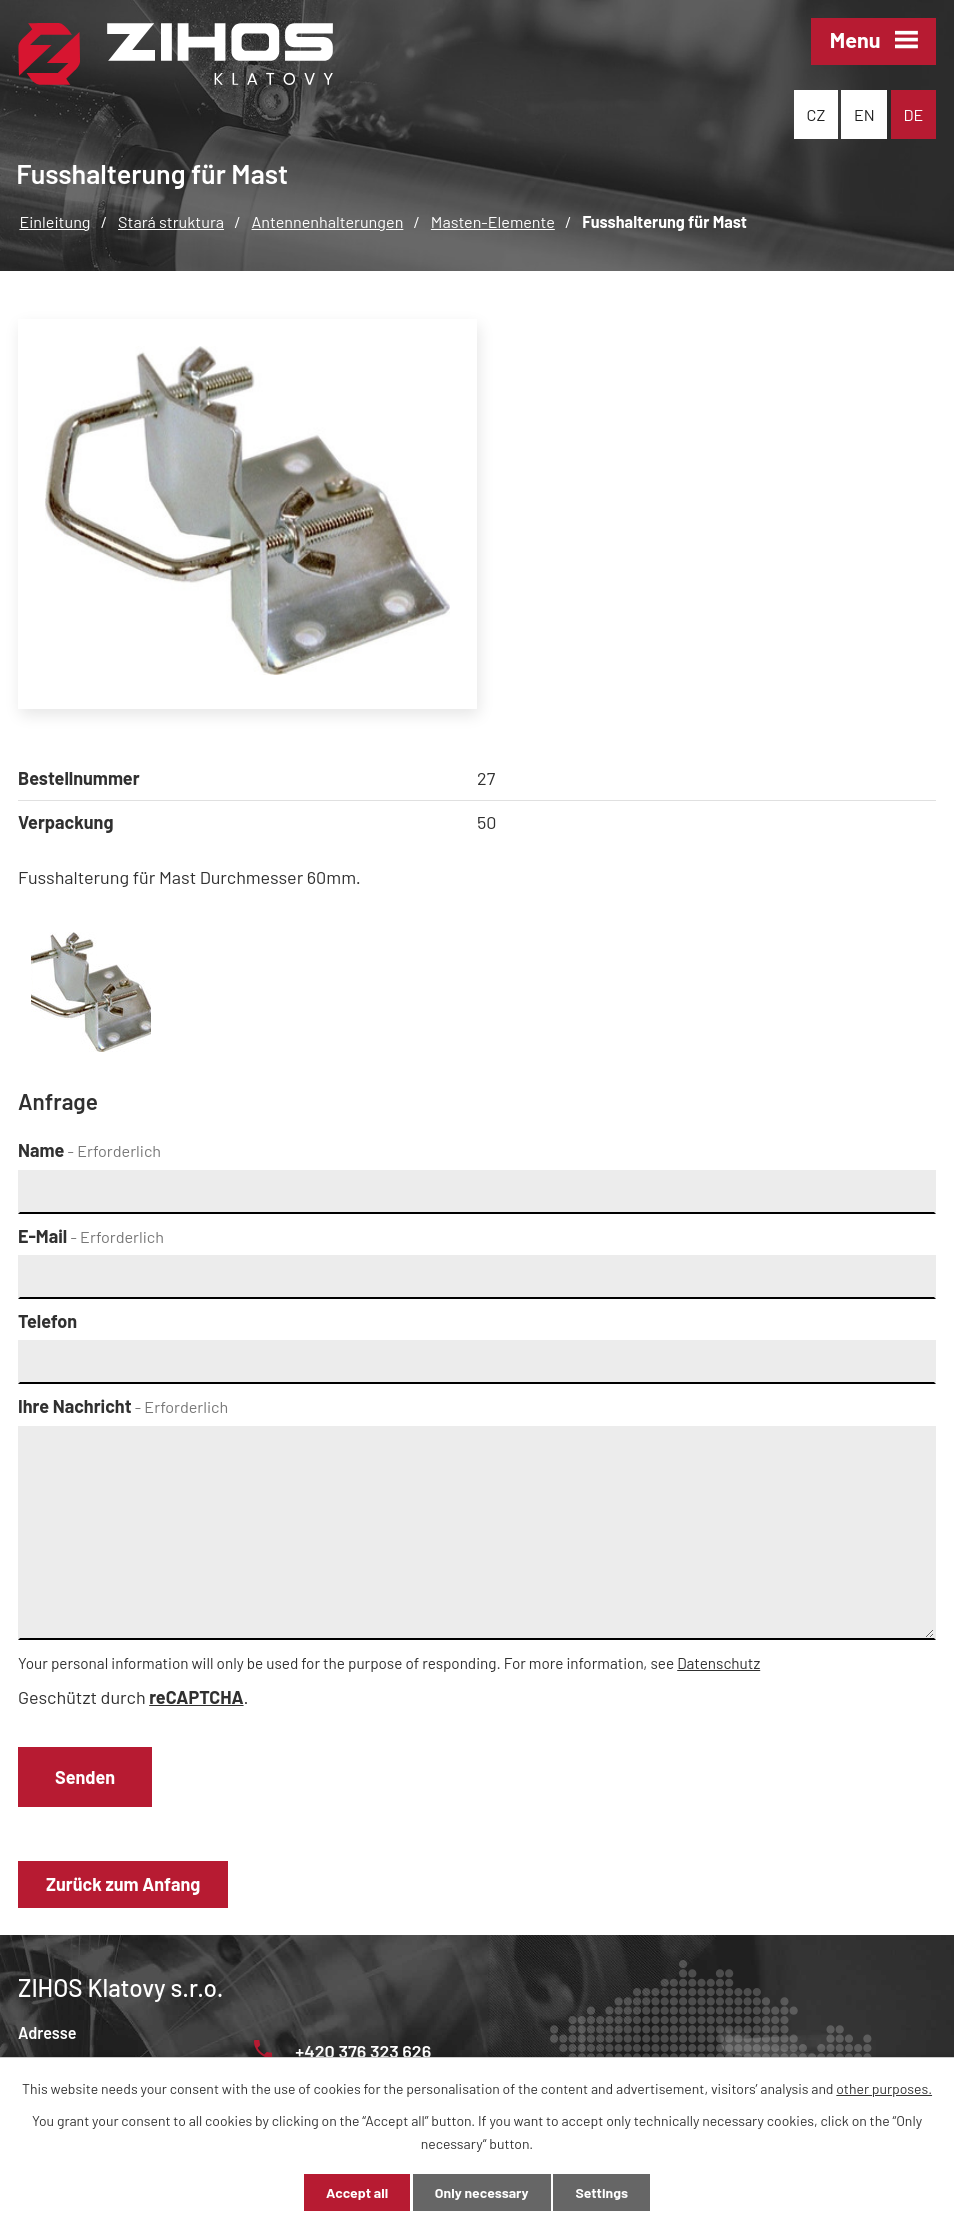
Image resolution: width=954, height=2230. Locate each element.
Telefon (47, 1321)
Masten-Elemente (493, 221)
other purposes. (884, 2088)
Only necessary (482, 2192)
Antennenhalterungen (328, 221)
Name (89, 1150)
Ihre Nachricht (123, 1406)
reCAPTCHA (196, 1697)
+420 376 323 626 (342, 2051)
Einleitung (54, 221)
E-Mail (91, 1236)
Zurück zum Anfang (123, 1884)
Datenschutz (718, 1663)
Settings (601, 2192)
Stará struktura (171, 221)
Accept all (357, 2192)
